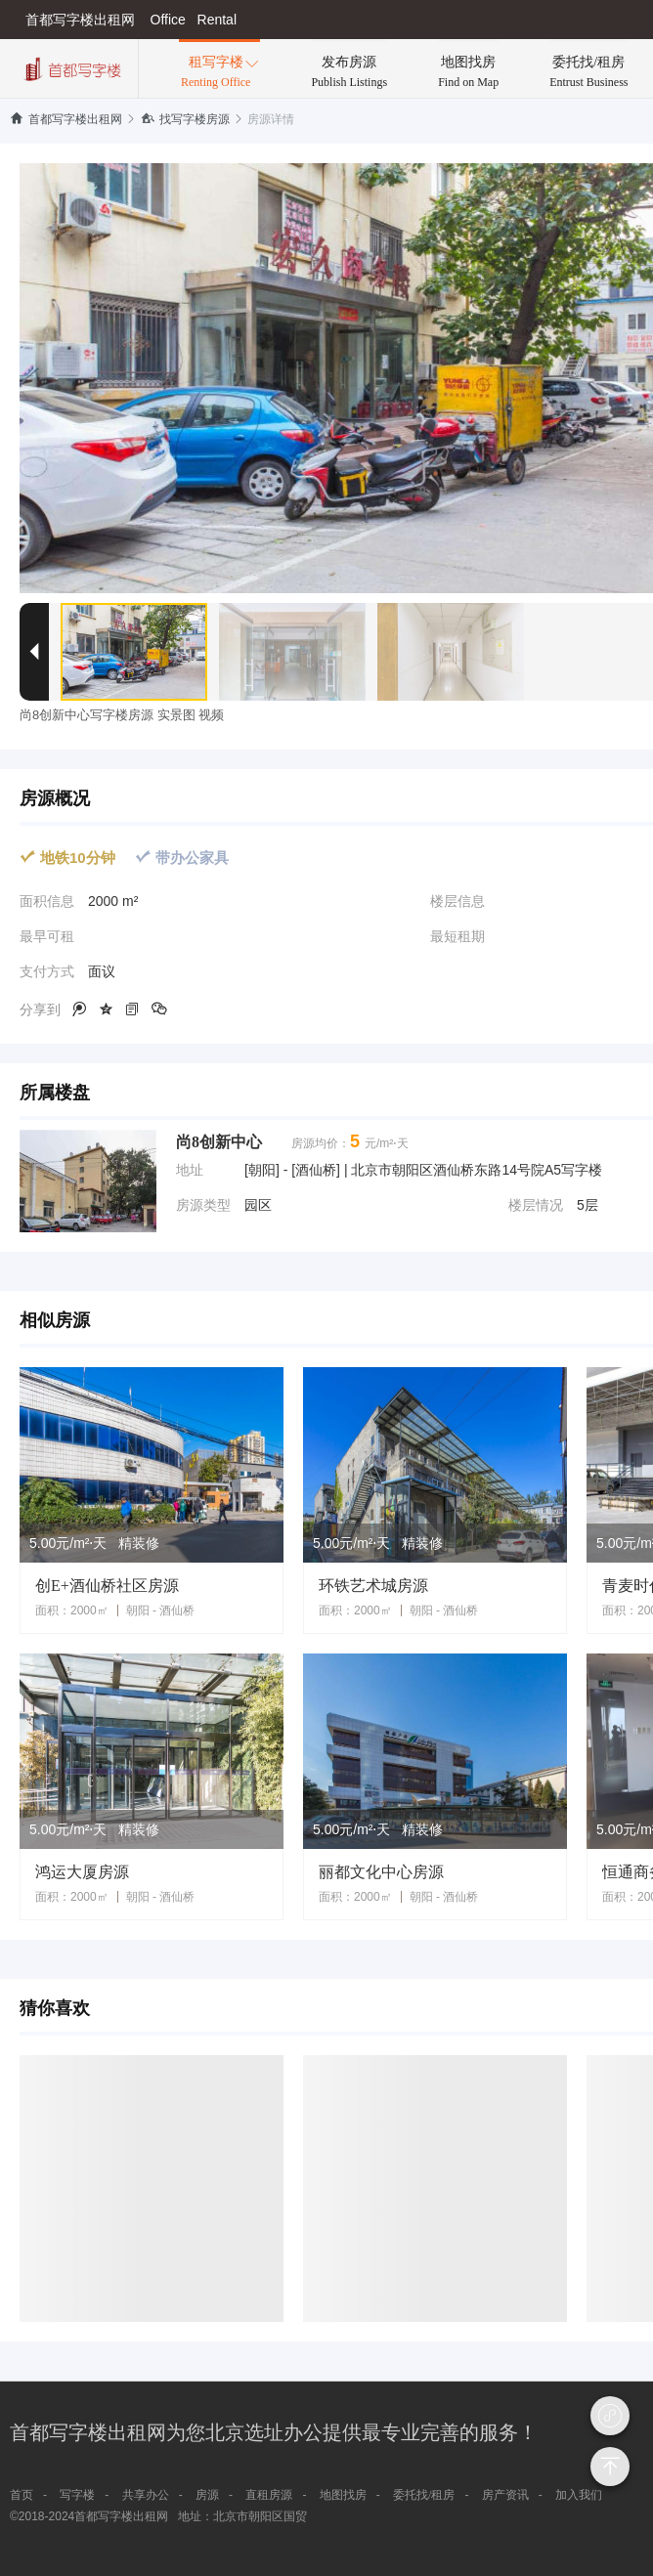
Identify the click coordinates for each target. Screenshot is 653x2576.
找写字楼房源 (185, 119)
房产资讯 (505, 2495)
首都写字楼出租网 (66, 119)
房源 (207, 2495)
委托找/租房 (424, 2495)
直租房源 (268, 2495)
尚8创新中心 (219, 1142)
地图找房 (343, 2495)
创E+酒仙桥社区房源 (107, 1585)
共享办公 (145, 2495)
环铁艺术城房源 (373, 1585)
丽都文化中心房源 (381, 1872)
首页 (21, 2495)
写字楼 (77, 2495)
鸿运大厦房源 (82, 1872)
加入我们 (578, 2495)
